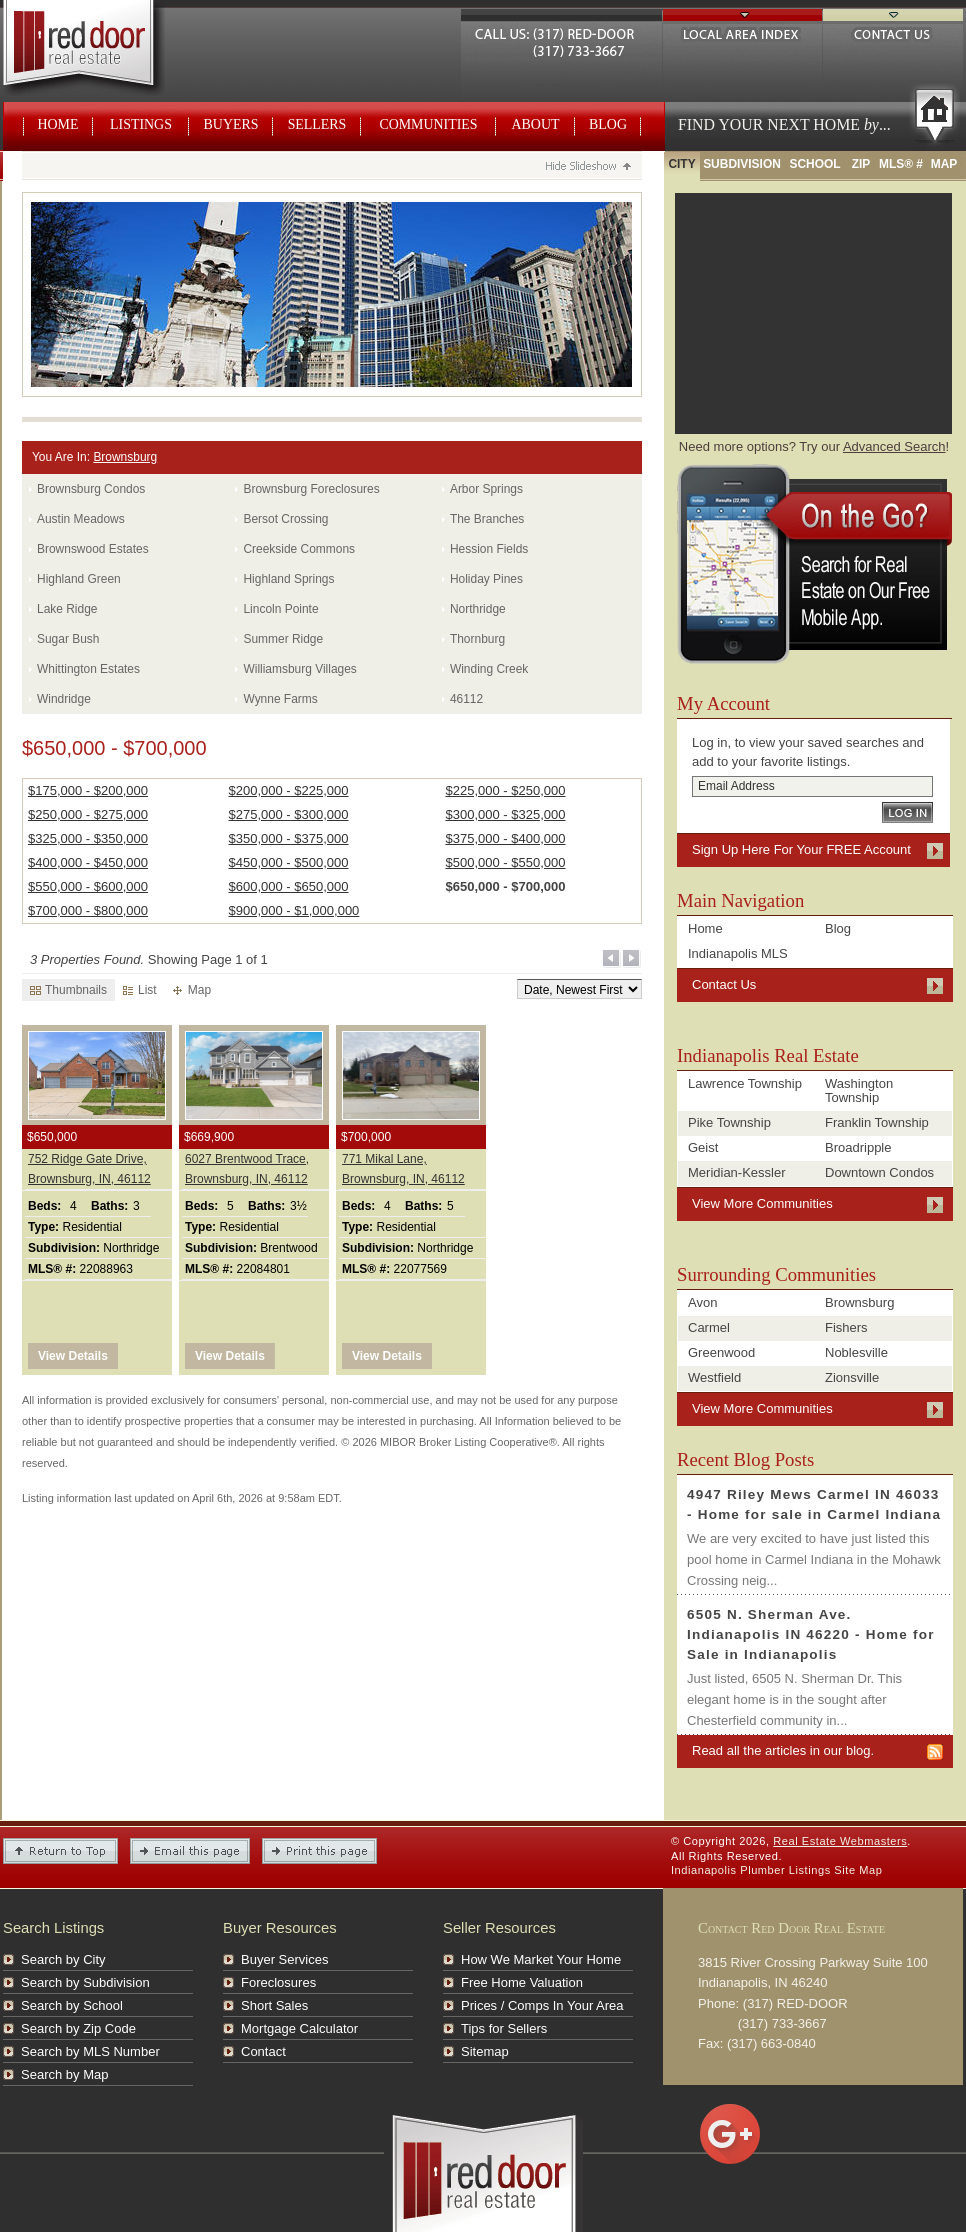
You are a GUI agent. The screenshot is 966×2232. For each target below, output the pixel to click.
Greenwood (721, 1352)
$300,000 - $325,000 (505, 814)
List (140, 990)
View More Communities (762, 1203)
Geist (703, 1147)
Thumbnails (68, 990)
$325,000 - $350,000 (88, 838)
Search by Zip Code (78, 2028)
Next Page (632, 959)
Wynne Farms (280, 699)
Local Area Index (742, 31)
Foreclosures (278, 1982)
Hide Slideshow (587, 168)
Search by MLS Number (90, 2051)
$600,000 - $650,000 (289, 886)
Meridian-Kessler (737, 1172)
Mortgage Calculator (299, 2028)
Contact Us (893, 31)
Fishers (846, 1327)
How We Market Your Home (541, 1959)
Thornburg (477, 639)
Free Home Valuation (522, 1982)
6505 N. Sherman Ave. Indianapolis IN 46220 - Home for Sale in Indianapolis (811, 1634)
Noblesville (856, 1352)
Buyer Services (284, 1959)
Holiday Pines (486, 579)
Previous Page (612, 959)
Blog (608, 124)
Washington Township (859, 1090)
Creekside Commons (299, 549)
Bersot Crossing (285, 519)
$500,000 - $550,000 (505, 862)
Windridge (64, 699)
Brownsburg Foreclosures (311, 489)
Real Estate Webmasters (101, 50)
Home (58, 124)
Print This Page (319, 1851)
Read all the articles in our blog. (783, 1750)
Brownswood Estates (93, 549)
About (536, 124)
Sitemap (485, 2051)
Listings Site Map (836, 1870)
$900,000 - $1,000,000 (294, 910)
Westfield (714, 1377)
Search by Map (64, 2074)
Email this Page (190, 1851)
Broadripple (858, 1147)
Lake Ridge (67, 609)
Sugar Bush (68, 639)
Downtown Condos (879, 1172)
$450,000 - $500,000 (289, 862)
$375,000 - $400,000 (505, 838)
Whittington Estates (88, 669)
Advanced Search (894, 446)
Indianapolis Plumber (728, 1870)
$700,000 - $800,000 (88, 910)
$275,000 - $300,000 (289, 814)
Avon (702, 1302)
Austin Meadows (81, 519)
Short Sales (274, 2005)
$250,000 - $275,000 (88, 814)
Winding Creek (489, 669)
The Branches (487, 519)
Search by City (63, 1959)
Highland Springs (288, 579)
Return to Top (60, 1851)
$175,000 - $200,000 (88, 790)
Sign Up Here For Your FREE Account (801, 849)
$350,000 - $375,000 (289, 838)
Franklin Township (877, 1122)
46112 (466, 699)
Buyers (231, 124)
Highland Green (79, 579)
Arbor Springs (486, 489)
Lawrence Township (745, 1083)
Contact (263, 2051)
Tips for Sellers (504, 2028)
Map (192, 990)
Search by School (72, 2005)
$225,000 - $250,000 (505, 790)
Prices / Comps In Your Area (542, 2005)
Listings (141, 124)
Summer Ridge (283, 639)
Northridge (478, 609)
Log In (907, 812)
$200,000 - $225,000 (289, 790)
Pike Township (729, 1122)
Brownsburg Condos (91, 489)
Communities (428, 124)
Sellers (317, 124)
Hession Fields (489, 549)
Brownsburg (125, 457)
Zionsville (852, 1377)
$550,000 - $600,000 (88, 886)
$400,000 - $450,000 (88, 862)
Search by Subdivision (85, 1982)
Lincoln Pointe (280, 609)
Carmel (709, 1327)
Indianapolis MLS (738, 953)
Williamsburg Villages (299, 669)
